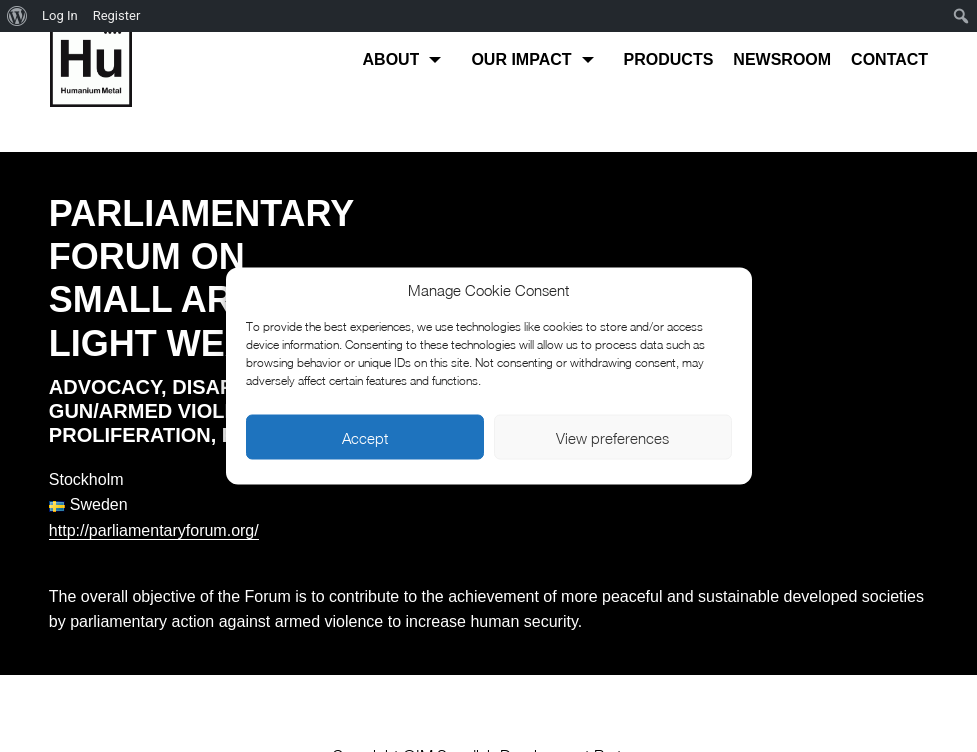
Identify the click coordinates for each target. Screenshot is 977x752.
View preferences (612, 437)
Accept (365, 437)
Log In (60, 15)
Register (117, 15)
